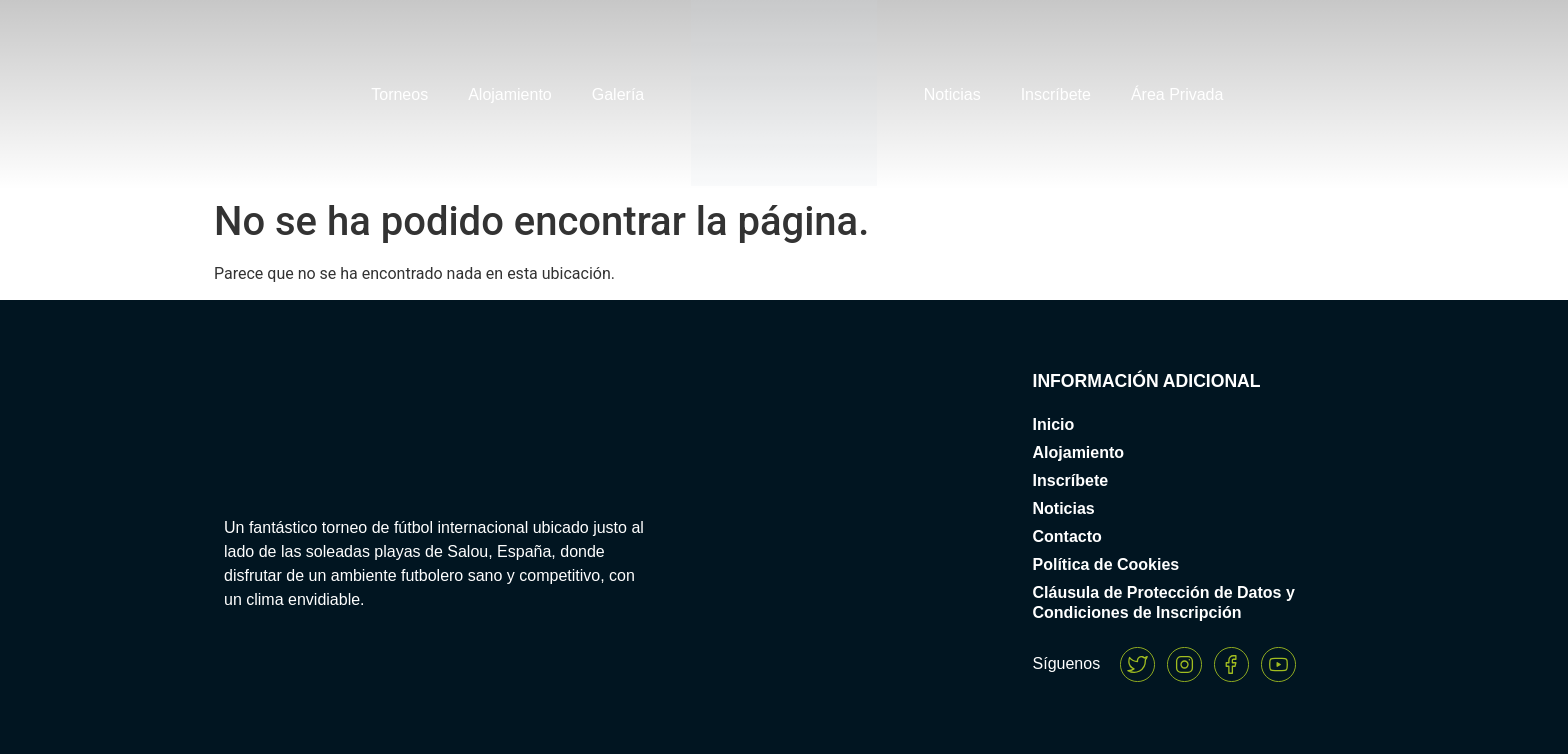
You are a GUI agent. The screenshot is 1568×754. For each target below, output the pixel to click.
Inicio (1054, 424)
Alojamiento (510, 94)
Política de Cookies (1106, 564)
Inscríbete (1056, 94)
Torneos (399, 94)
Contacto (1067, 536)
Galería (618, 94)
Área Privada (1177, 94)
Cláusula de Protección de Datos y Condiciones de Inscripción (1164, 602)
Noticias (952, 94)
